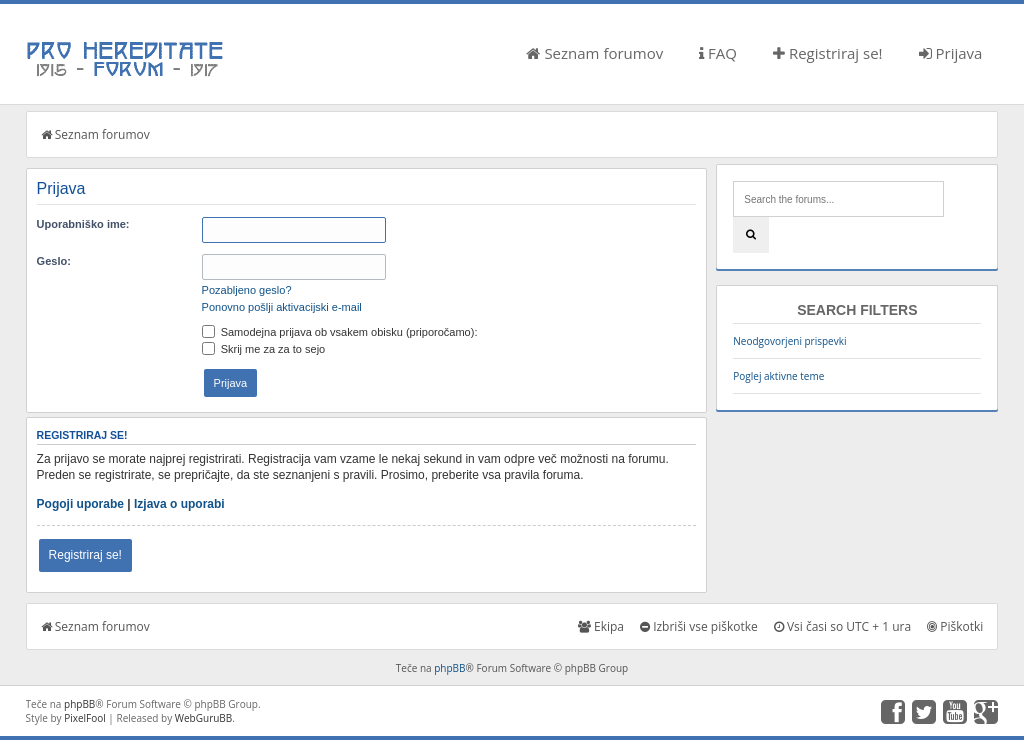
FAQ (718, 53)
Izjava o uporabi (179, 504)
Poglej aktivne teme (778, 376)
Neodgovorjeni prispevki (789, 341)
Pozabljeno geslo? (247, 290)
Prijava (951, 53)
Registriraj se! (828, 53)
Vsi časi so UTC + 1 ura (842, 626)
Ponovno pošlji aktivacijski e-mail (282, 307)
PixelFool (85, 718)
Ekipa (601, 626)
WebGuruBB (204, 718)
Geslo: (54, 261)
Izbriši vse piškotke (699, 626)
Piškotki (955, 626)
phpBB (449, 668)
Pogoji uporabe (80, 504)
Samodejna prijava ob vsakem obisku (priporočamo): (340, 332)
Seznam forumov (594, 53)
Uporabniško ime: (83, 224)
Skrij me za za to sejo (264, 349)
